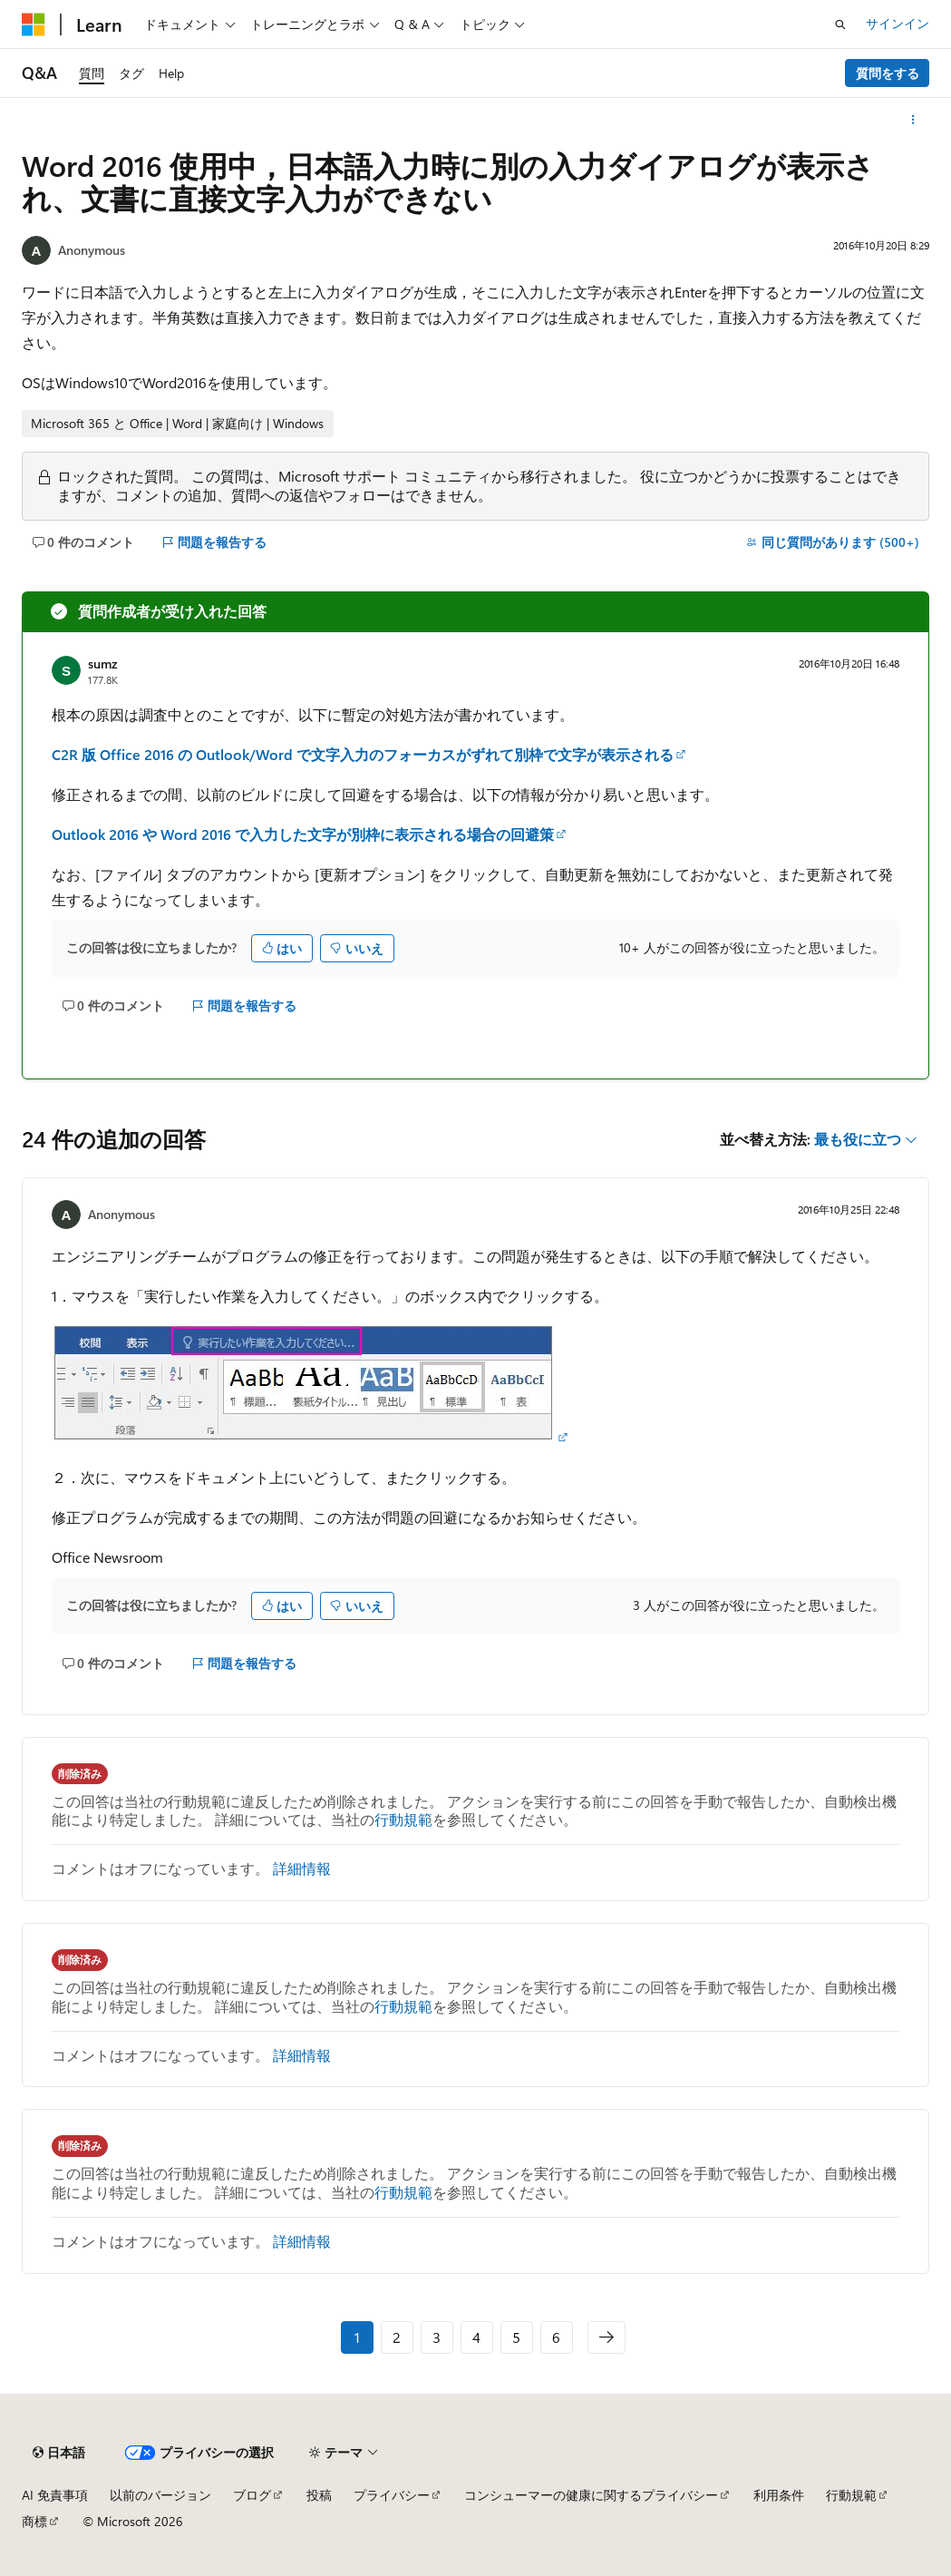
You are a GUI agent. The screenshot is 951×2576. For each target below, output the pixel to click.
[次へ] (606, 2337)
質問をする (887, 73)
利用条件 (778, 2494)
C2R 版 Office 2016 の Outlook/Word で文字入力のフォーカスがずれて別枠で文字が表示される (363, 754)
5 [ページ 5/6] (516, 2337)
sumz (102, 663)
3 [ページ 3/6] (436, 2337)
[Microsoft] (33, 24)
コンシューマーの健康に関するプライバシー (591, 2494)
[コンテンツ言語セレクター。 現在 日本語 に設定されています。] (59, 2452)
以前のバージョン (160, 2494)
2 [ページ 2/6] (397, 2337)
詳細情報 (302, 1868)
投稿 (319, 2494)
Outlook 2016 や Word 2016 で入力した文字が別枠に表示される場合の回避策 (303, 834)
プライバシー (392, 2494)
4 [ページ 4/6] (476, 2337)
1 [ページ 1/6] (357, 2337)
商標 (34, 2521)
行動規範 (403, 1819)
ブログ (252, 2494)
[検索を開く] (840, 24)
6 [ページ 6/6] (556, 2337)
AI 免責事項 (55, 2494)
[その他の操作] (913, 119)
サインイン (897, 23)
